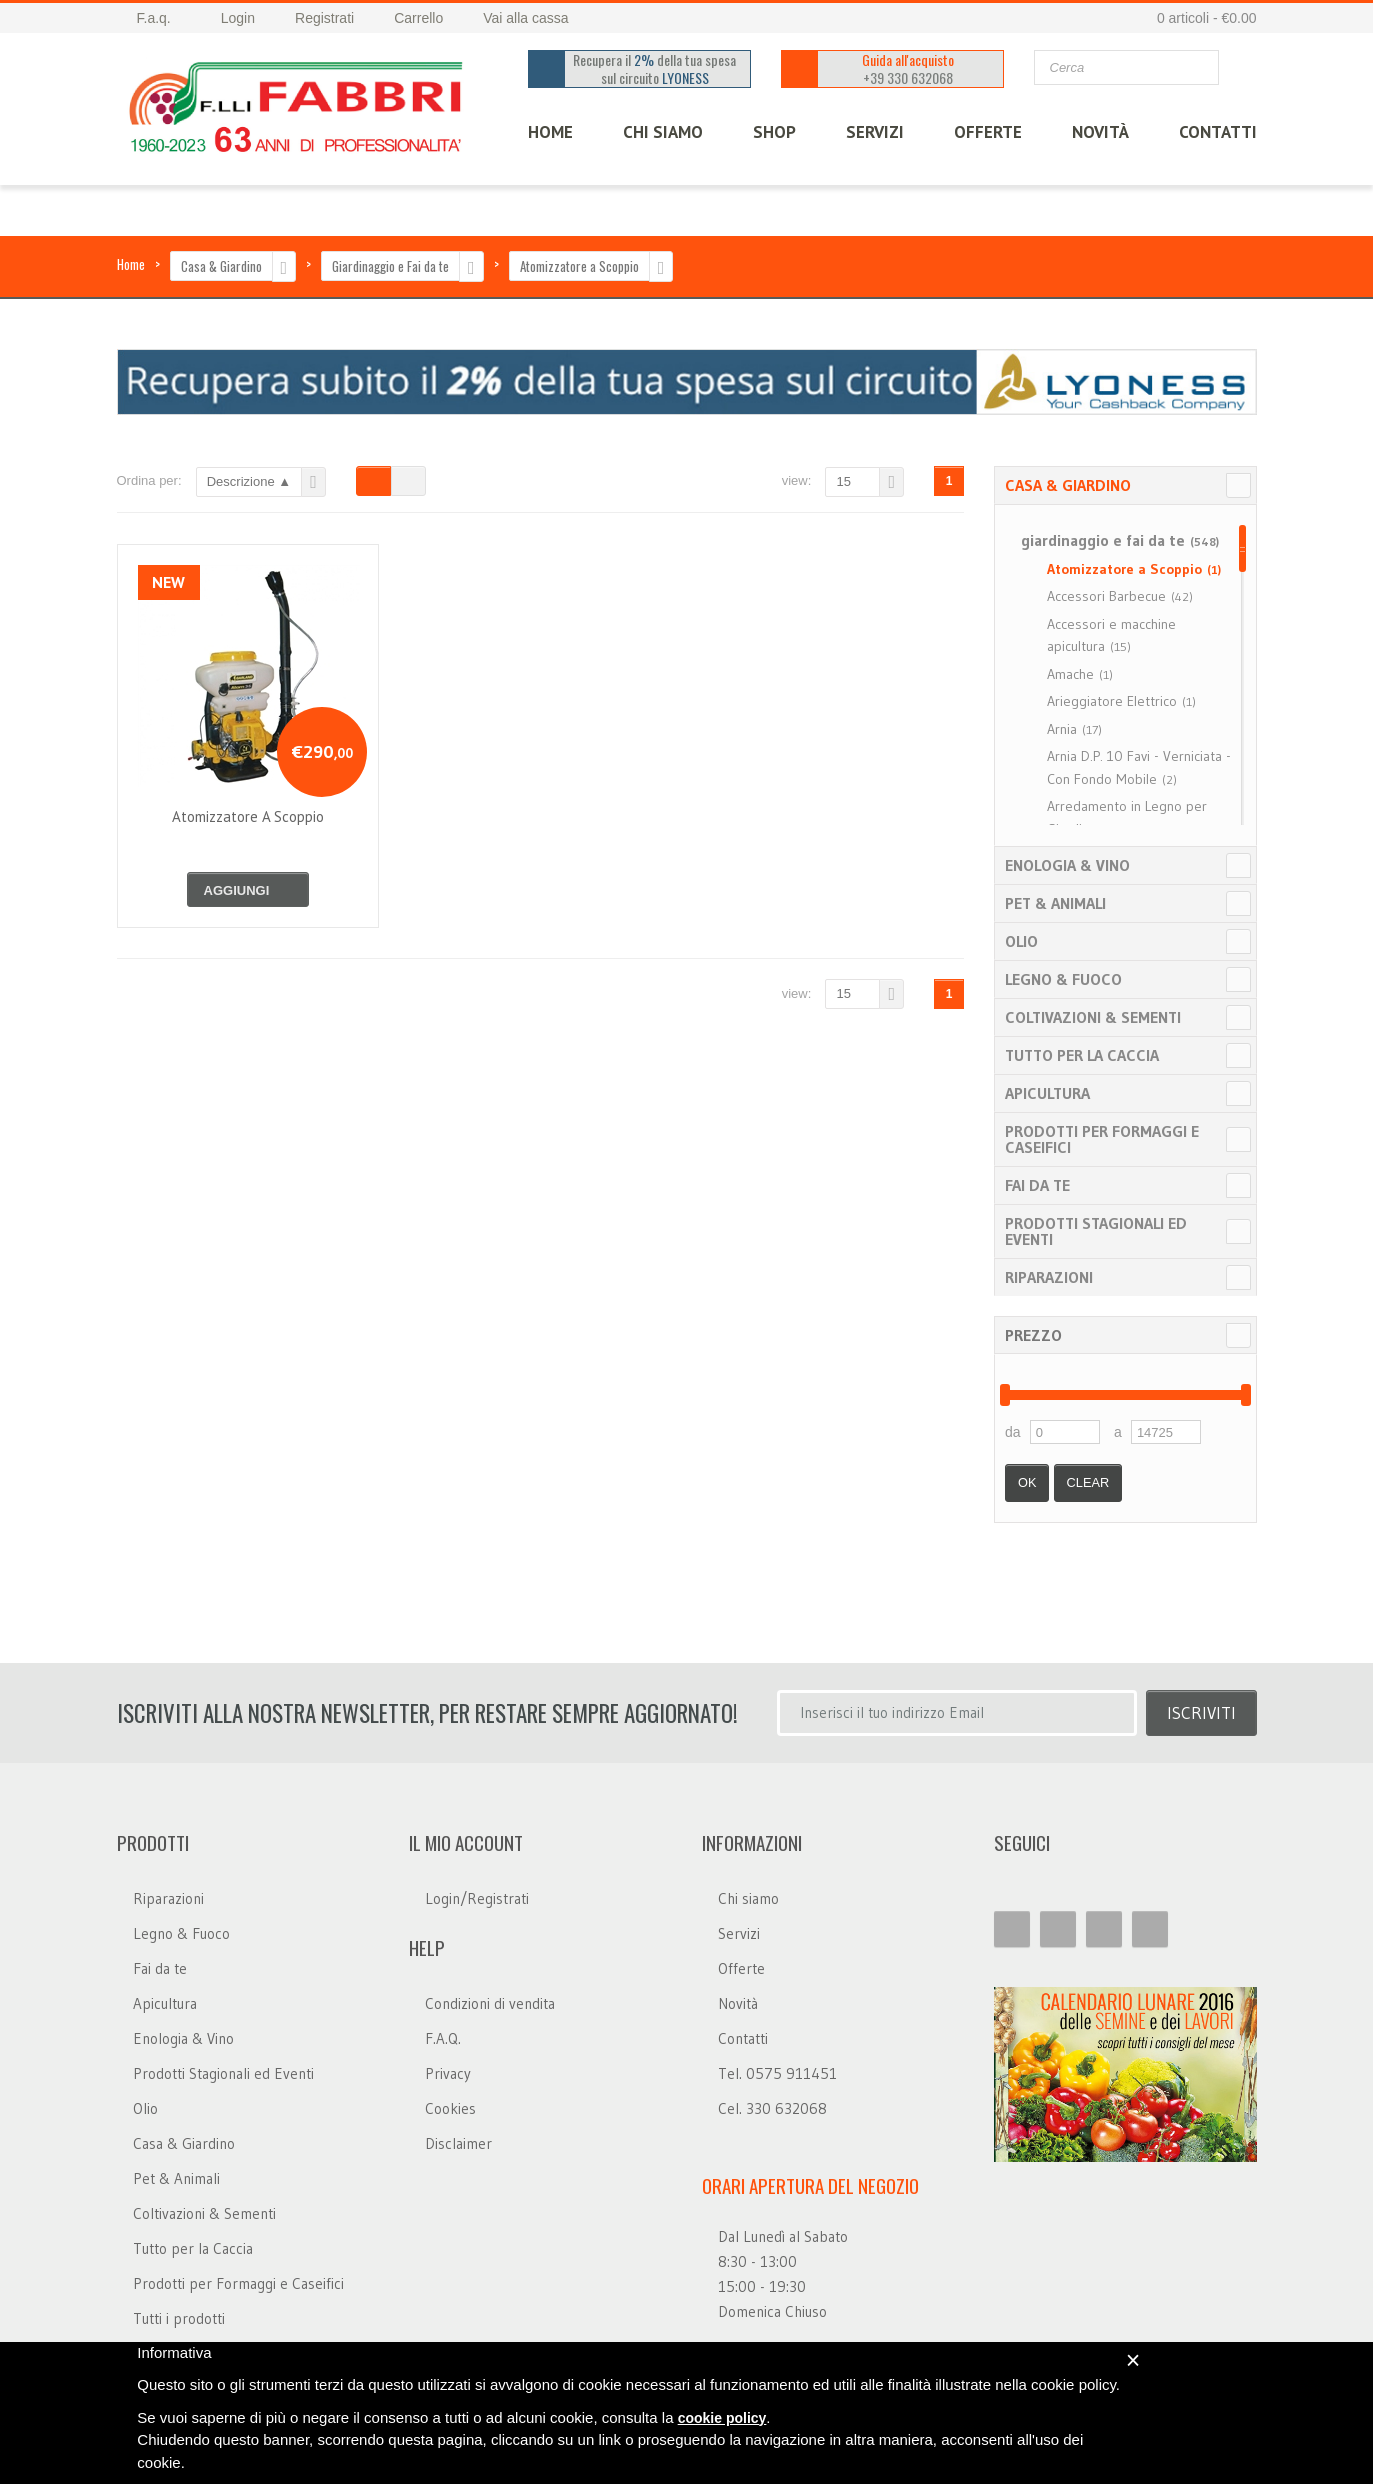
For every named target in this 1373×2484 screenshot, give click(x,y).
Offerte (741, 1968)
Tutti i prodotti (179, 2318)
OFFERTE (988, 132)
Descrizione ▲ (249, 481)
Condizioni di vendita (490, 2003)
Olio (1021, 941)
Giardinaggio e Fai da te (390, 266)
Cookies (450, 2108)
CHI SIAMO (663, 132)
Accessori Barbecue (1120, 596)
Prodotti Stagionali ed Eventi (1096, 1231)
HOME (550, 132)
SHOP (774, 132)
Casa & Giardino (221, 266)
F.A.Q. (443, 2038)
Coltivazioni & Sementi (1093, 1017)
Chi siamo (748, 1898)
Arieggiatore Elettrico (1121, 701)
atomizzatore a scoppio (248, 816)
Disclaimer (458, 2143)
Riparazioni (1049, 1277)
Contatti (743, 2038)
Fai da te (1037, 1185)
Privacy (448, 2073)
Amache (1080, 674)
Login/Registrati (477, 1898)
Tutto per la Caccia (1082, 1055)
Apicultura (1047, 1093)
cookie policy (722, 2418)
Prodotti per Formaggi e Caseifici (1102, 1139)
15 (843, 481)
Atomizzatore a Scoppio (579, 266)
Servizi (739, 1933)
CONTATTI (1218, 132)
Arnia (1074, 729)
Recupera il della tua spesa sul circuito (655, 69)
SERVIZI (875, 132)
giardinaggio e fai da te (1120, 540)
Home (131, 264)
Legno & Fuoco (1063, 979)
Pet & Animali (1055, 903)
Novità (1100, 132)
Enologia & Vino (1067, 865)
